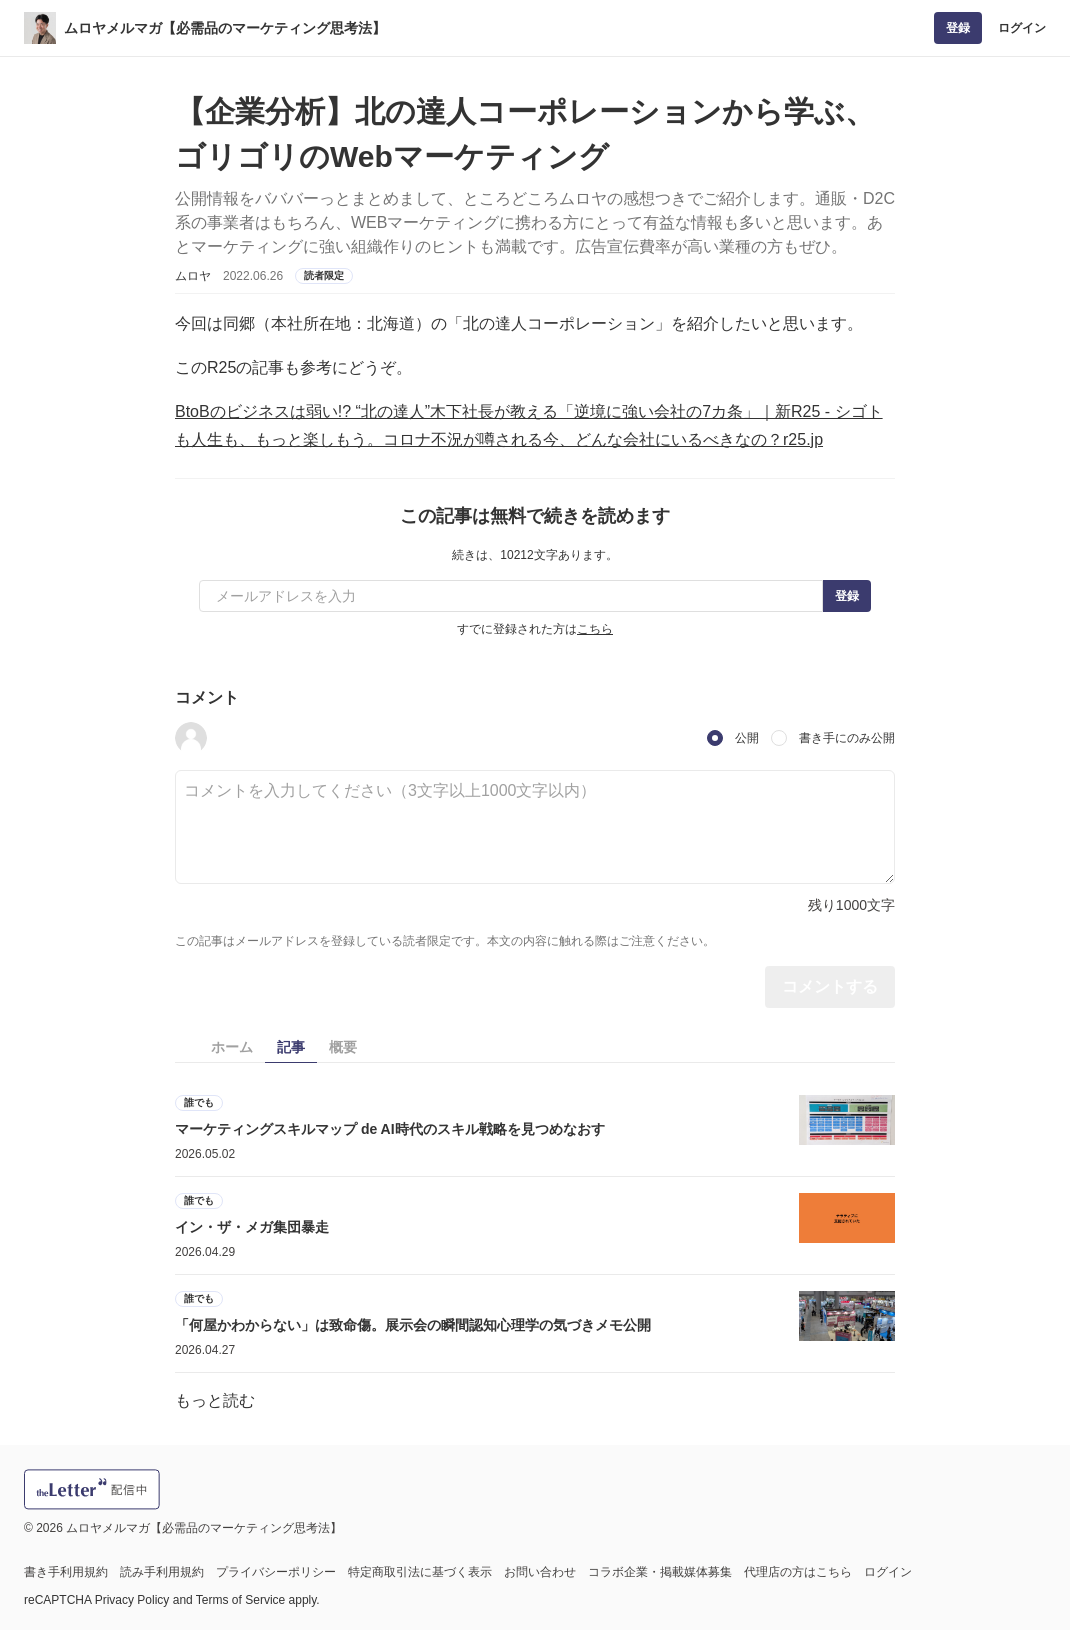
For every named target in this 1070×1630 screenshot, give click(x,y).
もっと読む (215, 1400)
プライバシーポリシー (276, 1572)
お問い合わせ (540, 1572)
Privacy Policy (132, 1600)
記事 (291, 1047)
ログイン (1022, 28)
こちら (595, 629)
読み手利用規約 (162, 1572)
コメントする (830, 986)
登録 (958, 28)
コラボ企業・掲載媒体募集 (660, 1572)
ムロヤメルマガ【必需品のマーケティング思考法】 (225, 28)
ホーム (232, 1047)
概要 (343, 1047)
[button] (191, 738)
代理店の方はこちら (798, 1572)
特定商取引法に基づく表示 (420, 1572)
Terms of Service (240, 1600)
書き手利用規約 (66, 1572)
